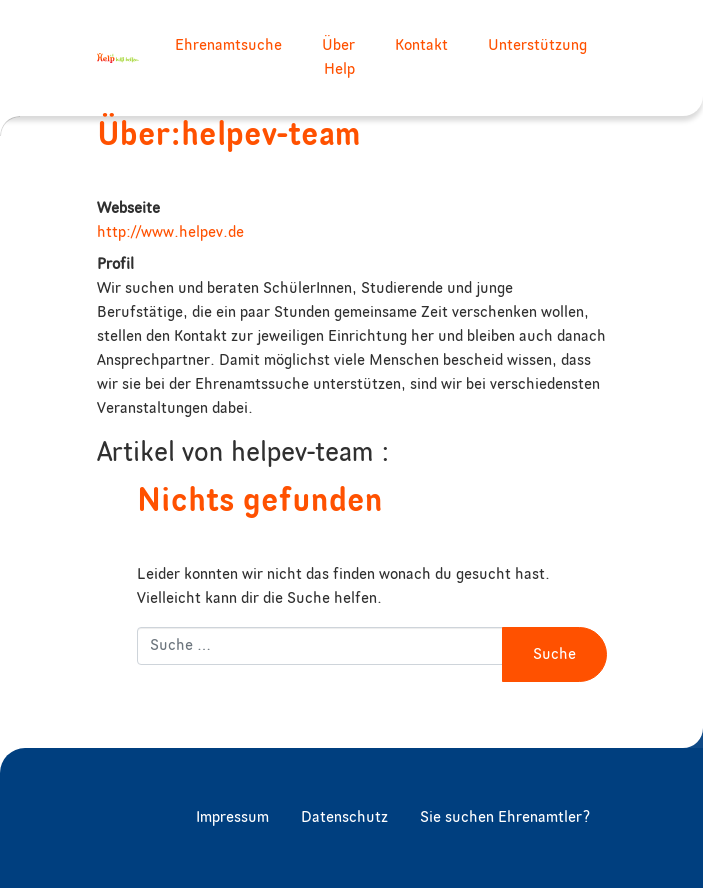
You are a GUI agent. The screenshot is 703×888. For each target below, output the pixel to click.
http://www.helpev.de (170, 233)
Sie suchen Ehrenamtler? (505, 818)
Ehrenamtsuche (228, 46)
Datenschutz (344, 818)
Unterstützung (537, 46)
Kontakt (421, 46)
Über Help (338, 58)
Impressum (232, 818)
